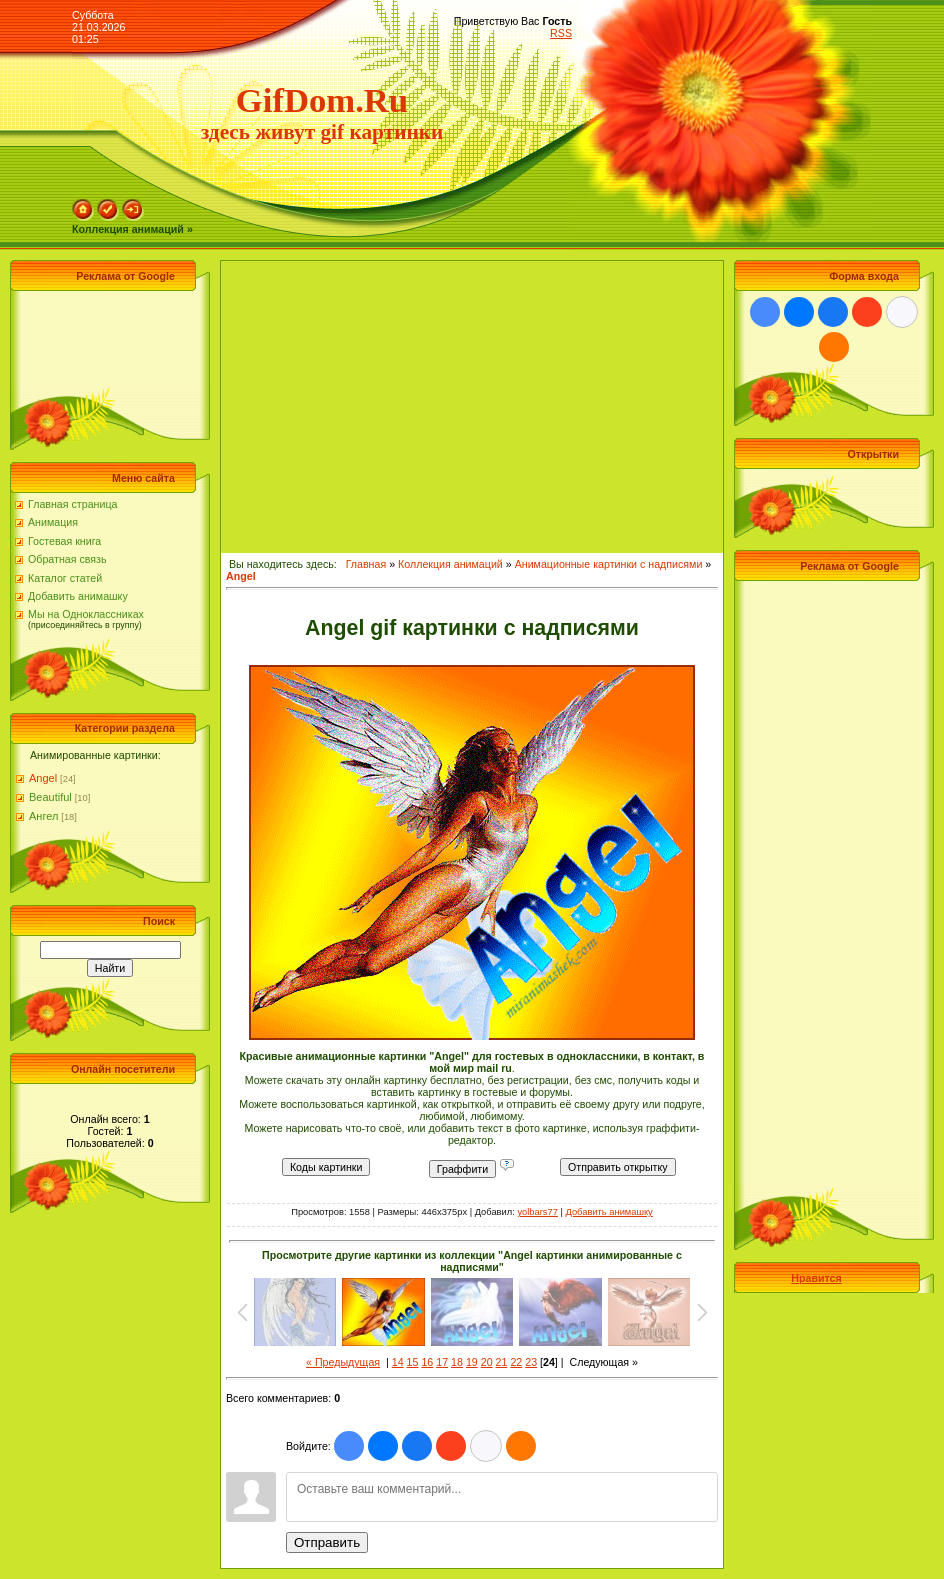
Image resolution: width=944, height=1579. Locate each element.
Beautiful (50, 797)
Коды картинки (326, 1167)
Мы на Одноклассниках (86, 614)
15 (413, 1362)
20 (487, 1362)
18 (457, 1362)
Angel (43, 778)
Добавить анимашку (78, 596)
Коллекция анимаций (450, 564)
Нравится (816, 1278)
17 (442, 1362)
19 (472, 1362)
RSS (561, 33)
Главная (366, 564)
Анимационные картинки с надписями (609, 564)
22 (516, 1362)
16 (427, 1362)
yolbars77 (537, 1212)
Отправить (327, 1542)
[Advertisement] (105, 341)
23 (531, 1362)
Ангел (43, 816)
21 (502, 1362)
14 (398, 1362)
